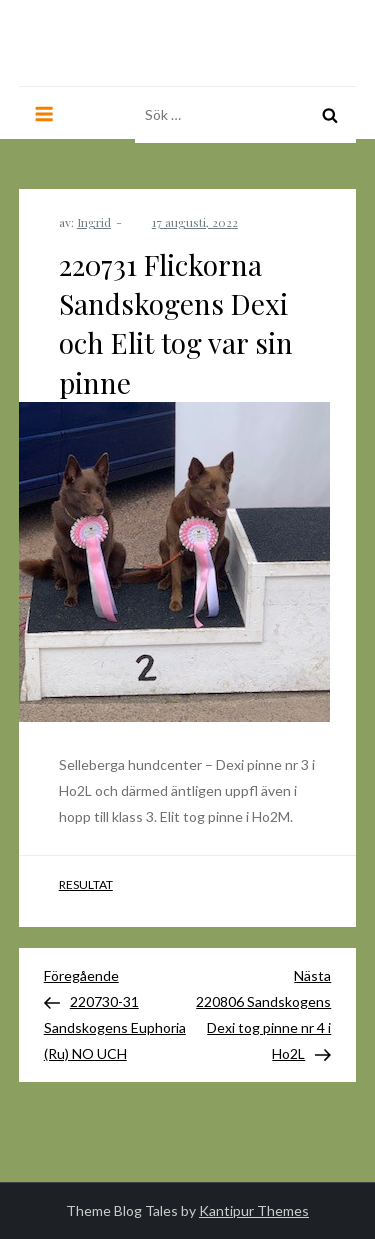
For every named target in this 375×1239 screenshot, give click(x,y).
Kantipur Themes (254, 1210)
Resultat (86, 884)
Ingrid (94, 222)
